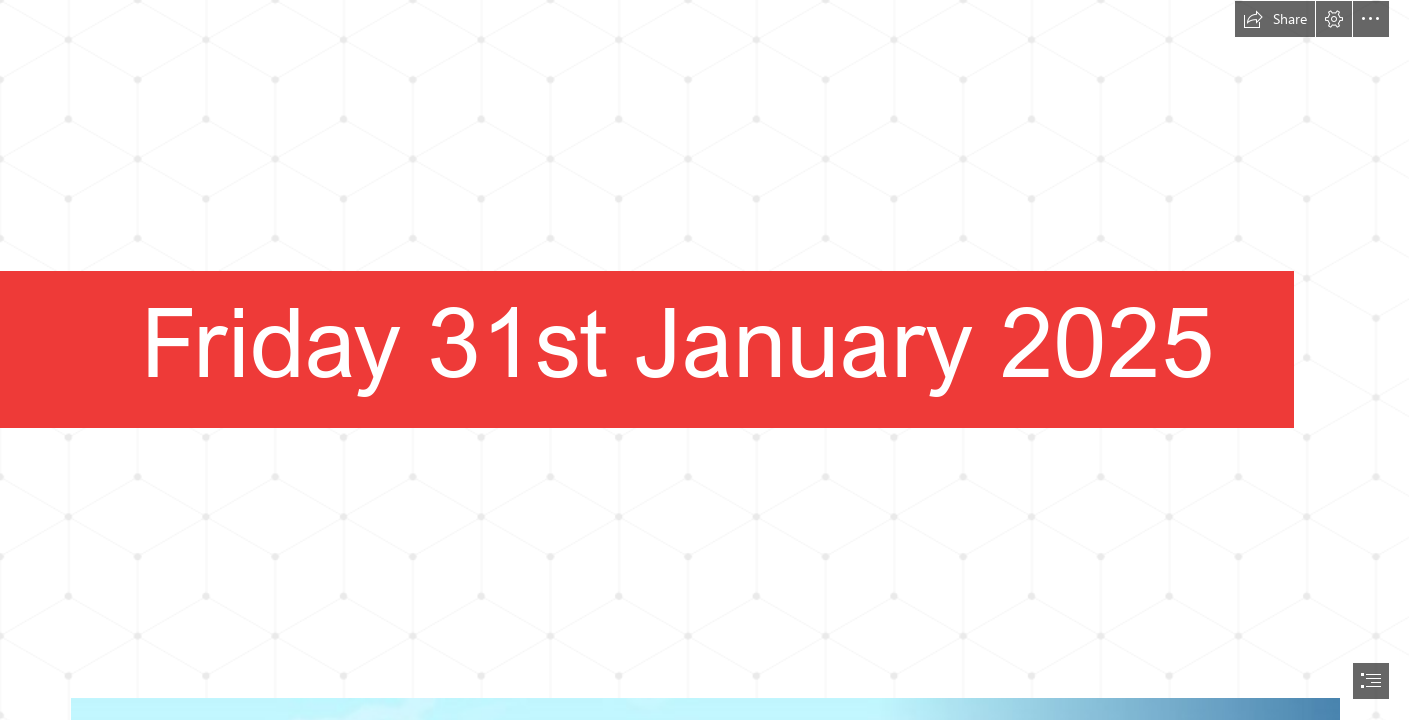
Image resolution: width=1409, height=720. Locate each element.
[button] (1275, 19)
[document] (704, 360)
